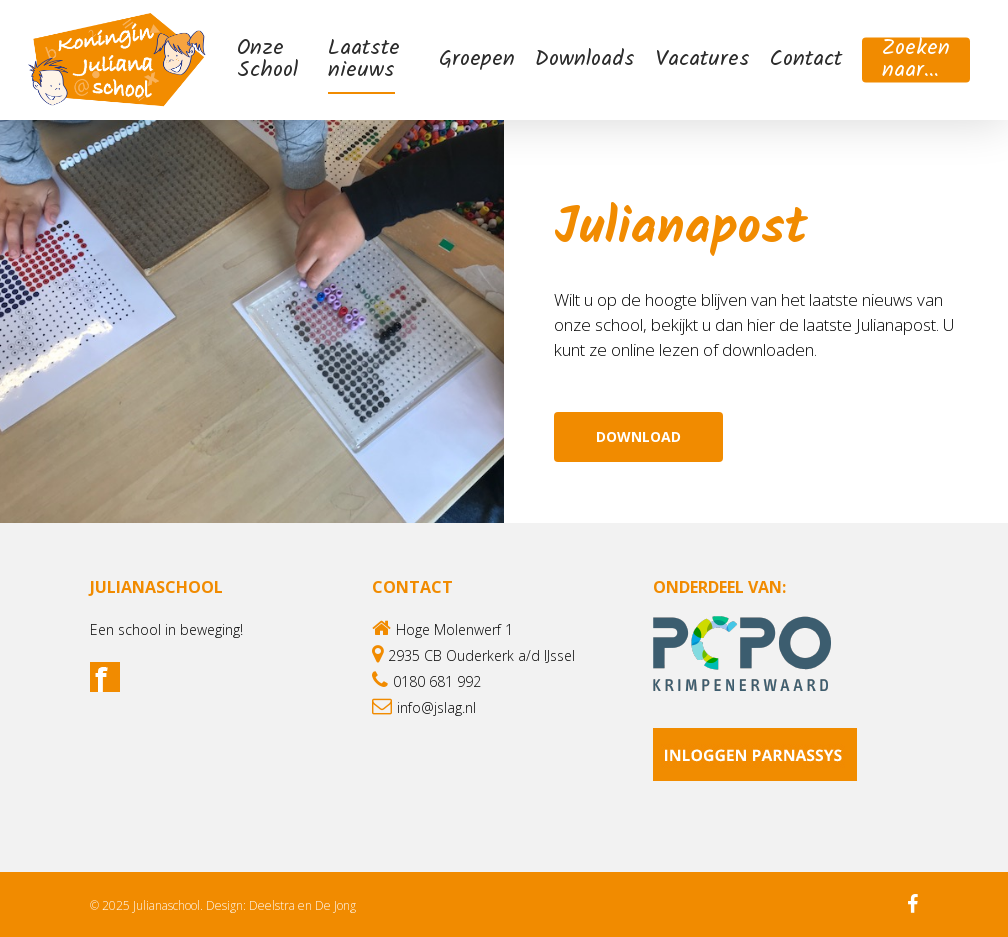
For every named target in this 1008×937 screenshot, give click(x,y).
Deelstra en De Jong (302, 905)
